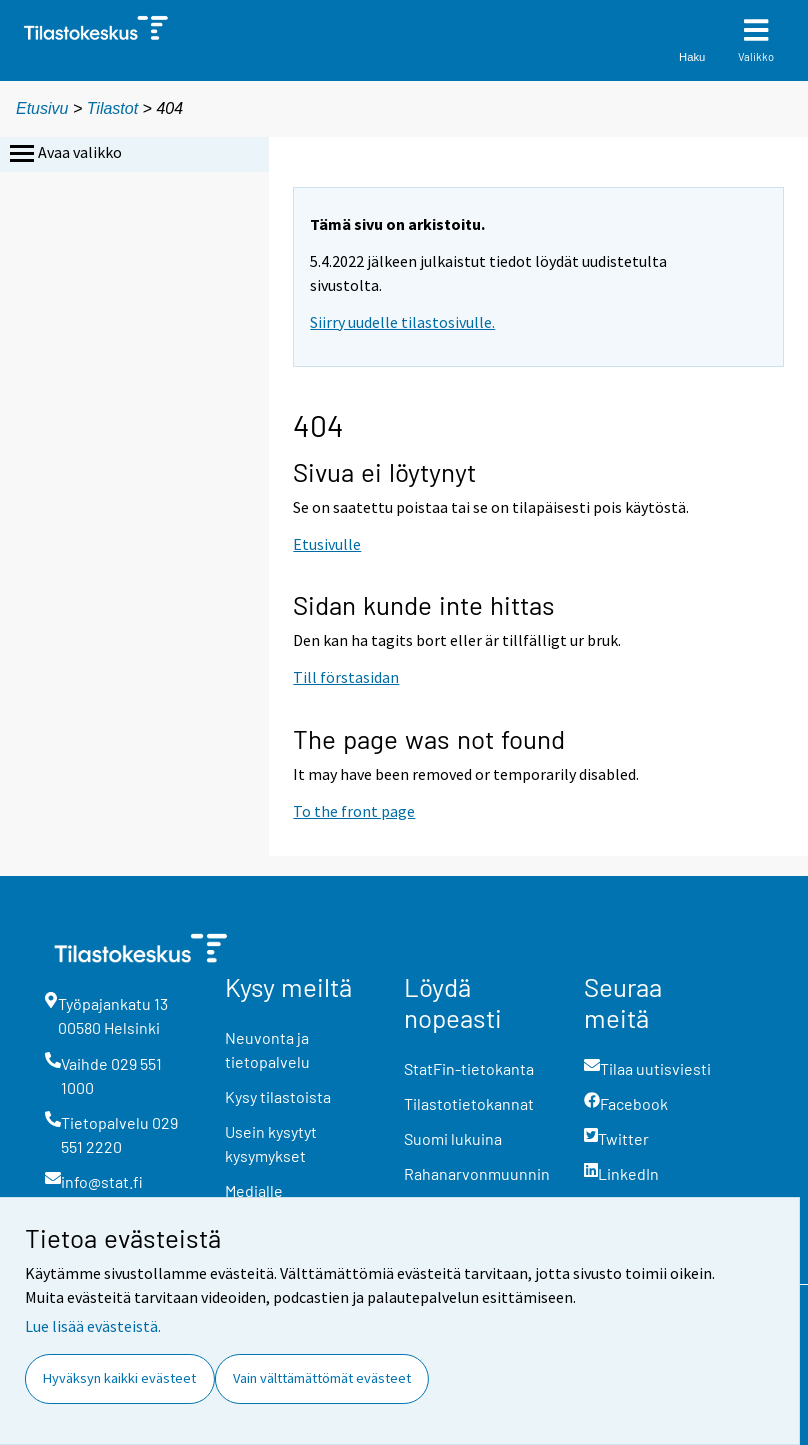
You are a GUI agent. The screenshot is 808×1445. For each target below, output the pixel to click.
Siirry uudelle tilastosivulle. (402, 322)
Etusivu (42, 108)
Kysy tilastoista (278, 1096)
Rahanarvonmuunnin (477, 1173)
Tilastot (112, 108)
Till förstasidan (346, 677)
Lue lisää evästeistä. (93, 1326)
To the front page (354, 811)
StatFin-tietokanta (469, 1068)
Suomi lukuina (453, 1138)
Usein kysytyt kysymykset (271, 1143)
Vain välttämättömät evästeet (322, 1378)
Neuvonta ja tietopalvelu (267, 1049)
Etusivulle (327, 544)
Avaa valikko (64, 154)
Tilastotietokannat (469, 1103)
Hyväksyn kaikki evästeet (119, 1378)
